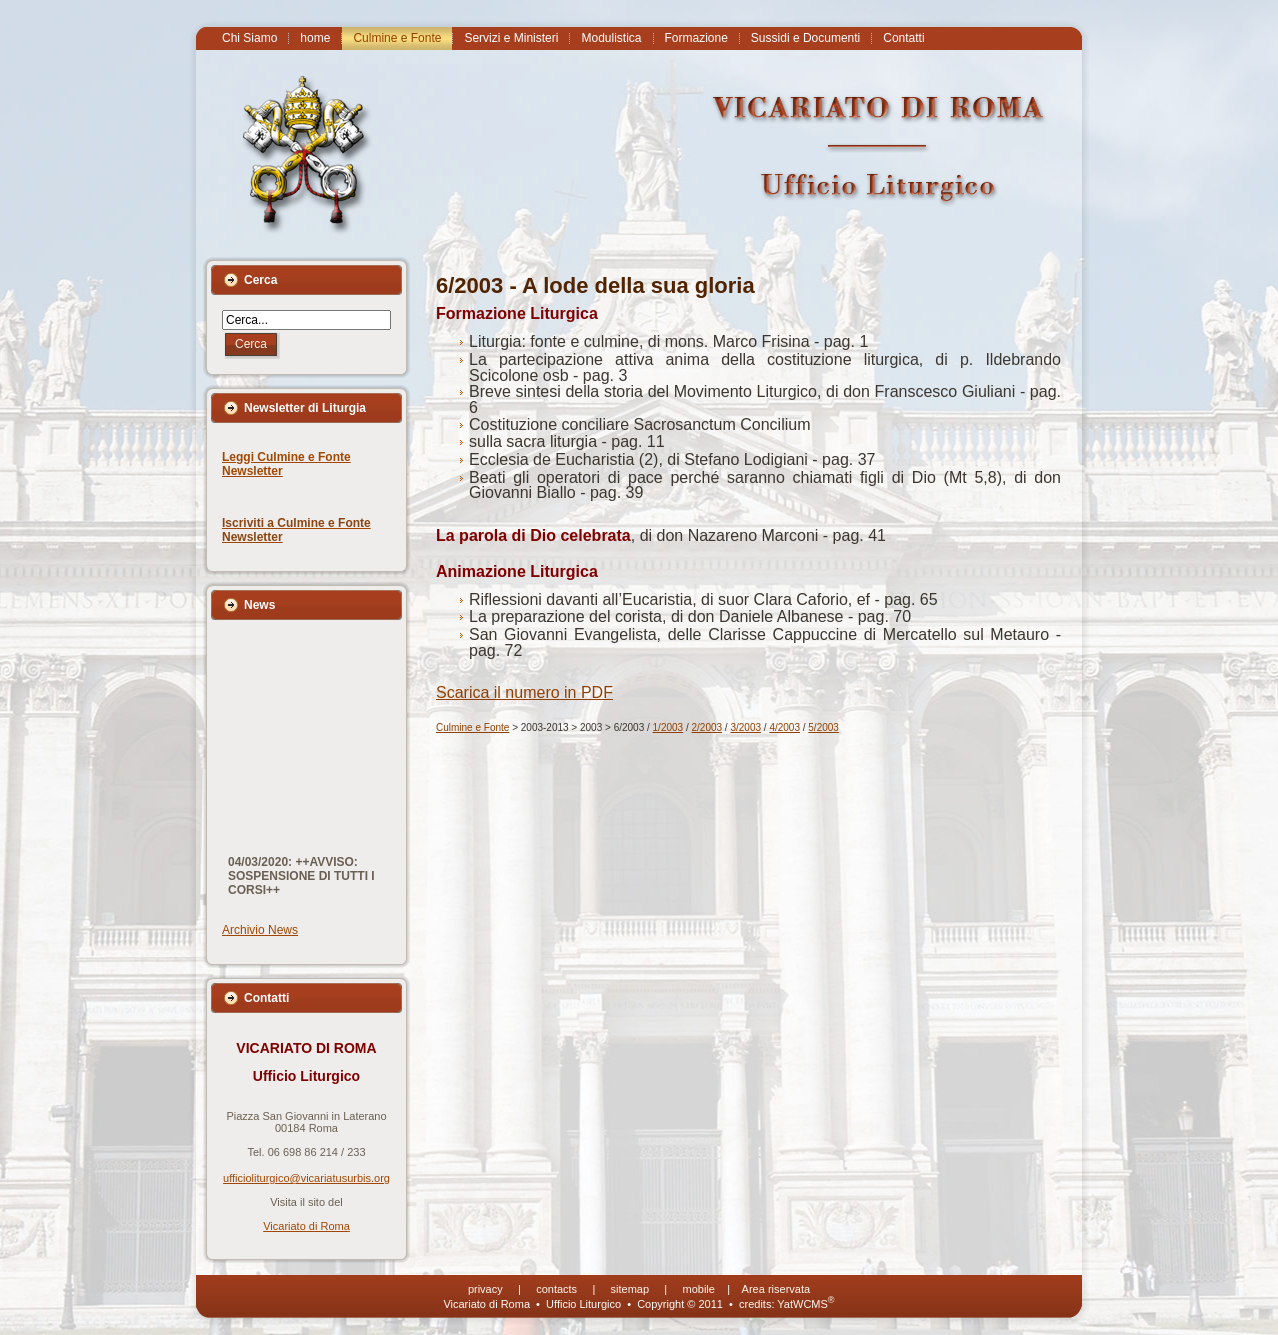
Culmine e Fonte (472, 727)
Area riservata (776, 1289)
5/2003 (823, 727)
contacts (556, 1289)
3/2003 (745, 727)
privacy (485, 1289)
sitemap (630, 1289)
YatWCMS (805, 1304)
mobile (699, 1289)
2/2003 (707, 727)
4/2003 (784, 727)
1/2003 (668, 727)
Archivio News (260, 930)
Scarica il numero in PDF (524, 692)
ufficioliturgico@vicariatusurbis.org (306, 1178)
